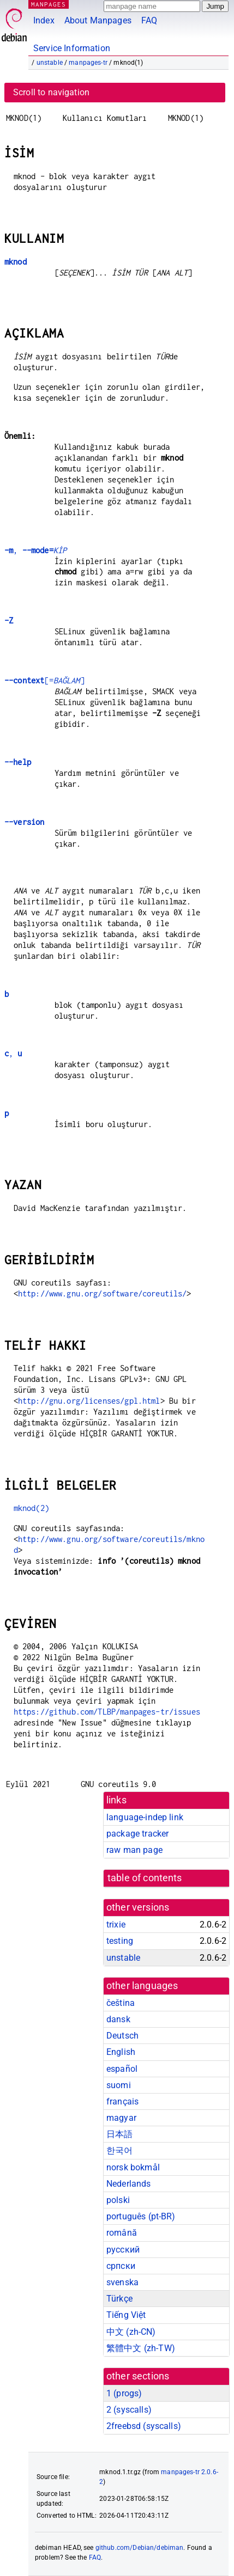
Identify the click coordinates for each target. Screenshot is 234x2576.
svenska (122, 2282)
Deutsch (122, 2035)
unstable (50, 62)
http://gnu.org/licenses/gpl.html (89, 1400)
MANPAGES (48, 4)
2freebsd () (143, 2426)
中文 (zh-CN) (131, 2332)
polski (118, 2200)
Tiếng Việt (126, 2315)
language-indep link (144, 1817)
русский (123, 2249)
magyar (121, 2118)
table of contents (144, 1878)
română (121, 2233)
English (120, 2052)
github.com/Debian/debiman (139, 2547)
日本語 (119, 2134)
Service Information (71, 48)
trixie (115, 1924)
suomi (118, 2085)
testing (119, 1941)
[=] (44, 680)
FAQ (149, 20)
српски (120, 2266)
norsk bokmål (133, 2167)
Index (44, 20)
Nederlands (128, 2184)
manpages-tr (88, 62)
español (121, 2069)
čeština (120, 2003)
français (122, 2101)
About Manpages (97, 20)
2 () (129, 2409)
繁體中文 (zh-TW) (140, 2348)
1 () (124, 2393)
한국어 (119, 2150)
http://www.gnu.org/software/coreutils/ (102, 1293)
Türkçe (119, 2298)
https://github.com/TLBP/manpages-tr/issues (107, 1711)
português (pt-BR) (141, 2216)
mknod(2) (31, 1508)
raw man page (134, 1850)
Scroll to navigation (51, 92)
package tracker (137, 1833)
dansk (118, 2019)
